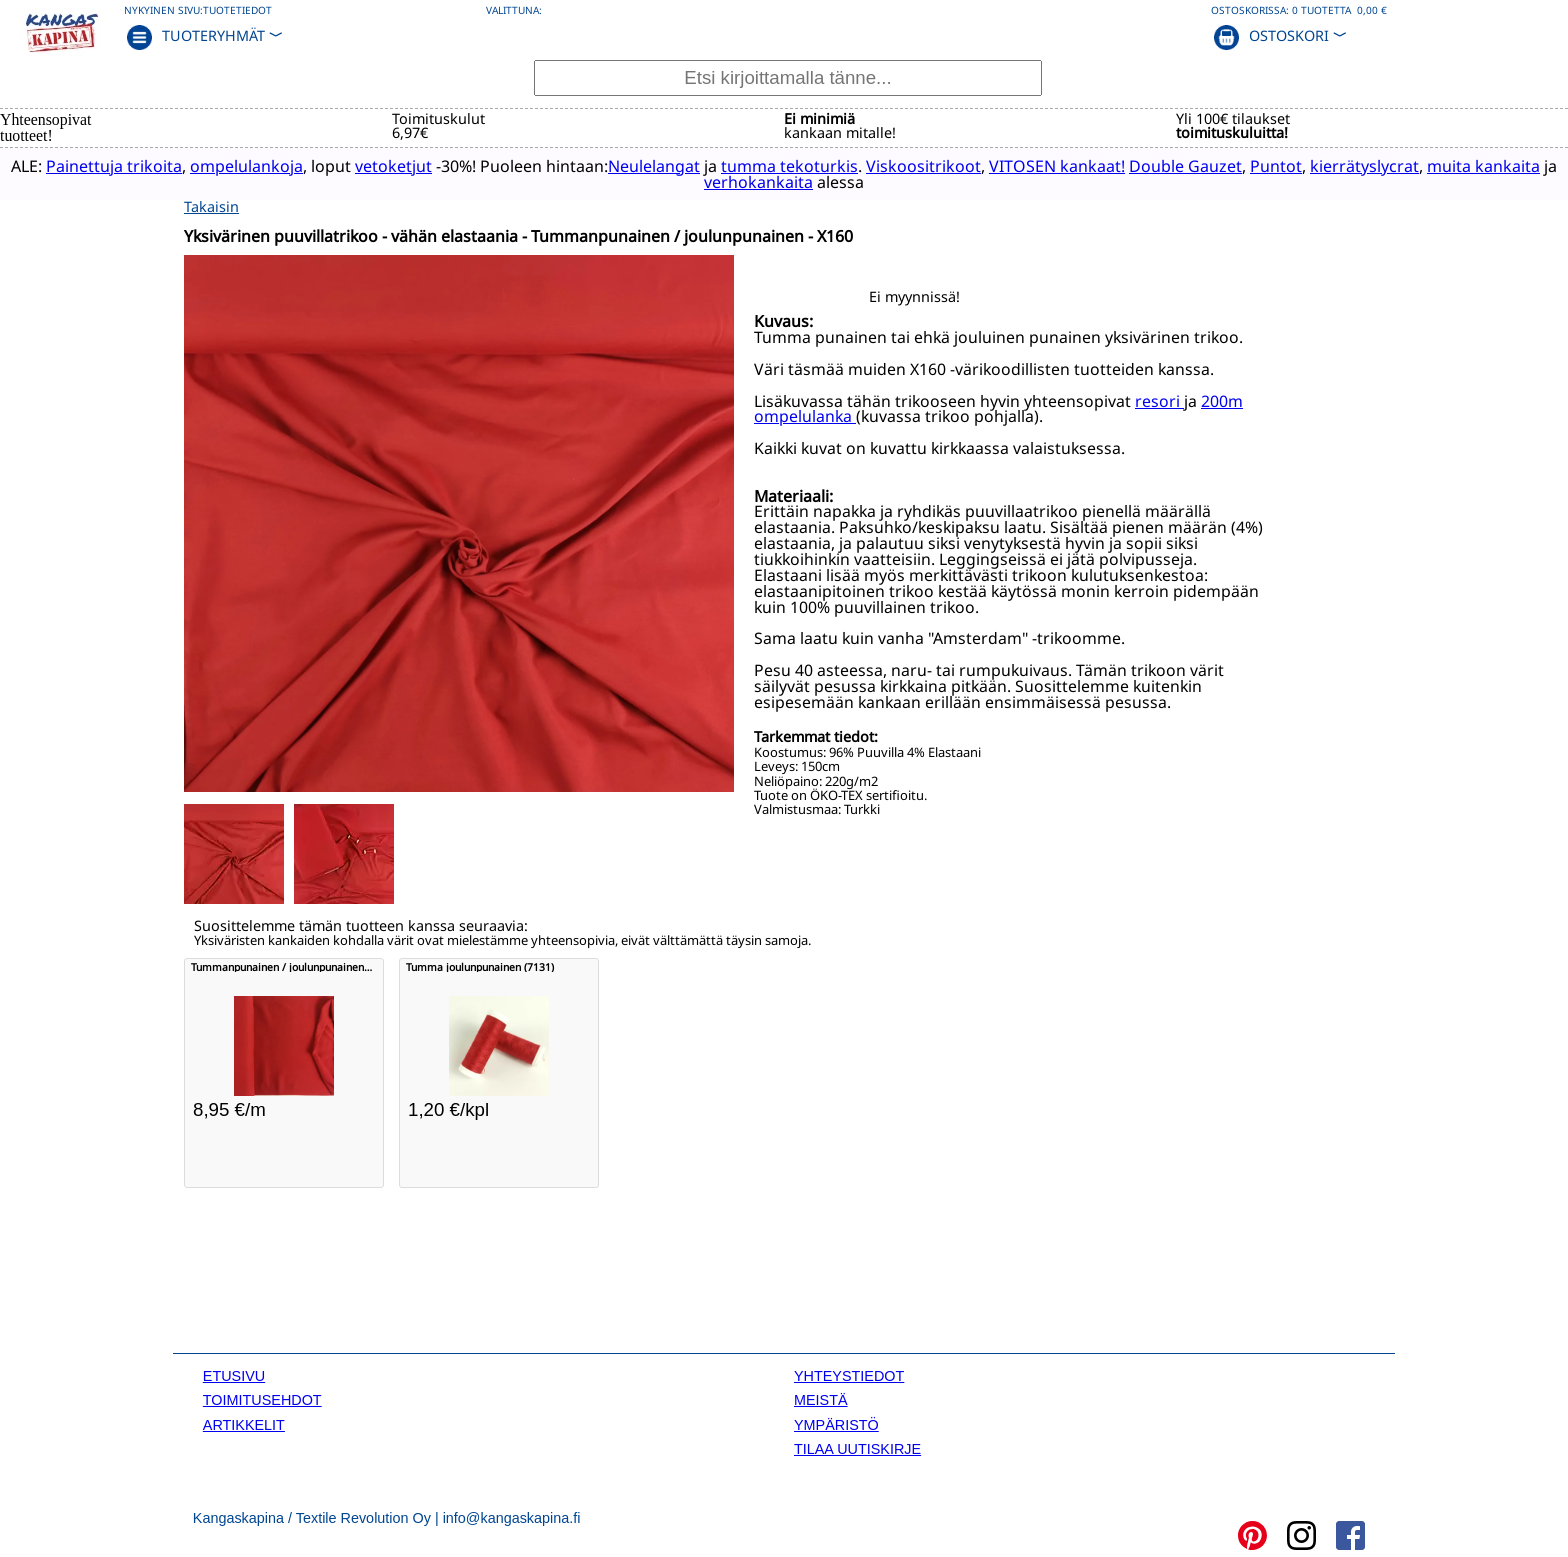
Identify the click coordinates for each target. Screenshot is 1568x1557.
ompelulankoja (263, 165)
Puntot (1293, 165)
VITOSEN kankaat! (1074, 165)
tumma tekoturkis (806, 165)
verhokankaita (775, 181)
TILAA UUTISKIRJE (857, 1447)
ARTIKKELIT (244, 1423)
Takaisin (211, 204)
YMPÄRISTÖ (836, 1423)
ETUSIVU (234, 1374)
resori (1159, 399)
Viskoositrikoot (940, 165)
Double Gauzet (1202, 165)
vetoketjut (410, 165)
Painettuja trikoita (131, 165)
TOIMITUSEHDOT (262, 1399)
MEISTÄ (821, 1399)
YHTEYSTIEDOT (849, 1374)
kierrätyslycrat (1381, 165)
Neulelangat (671, 165)
